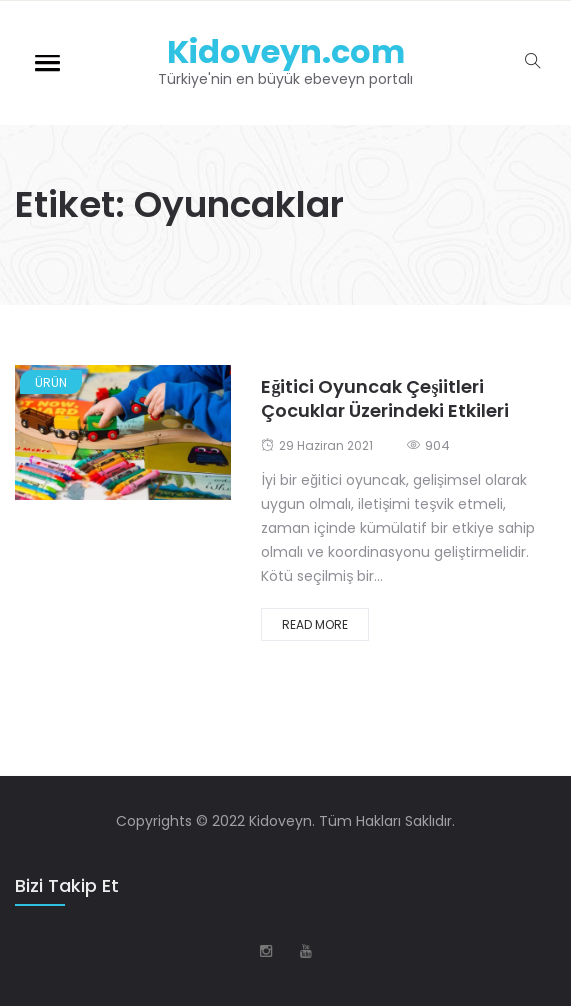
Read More (315, 624)
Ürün (51, 382)
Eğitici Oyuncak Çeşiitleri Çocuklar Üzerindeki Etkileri (385, 398)
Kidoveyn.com (286, 51)
